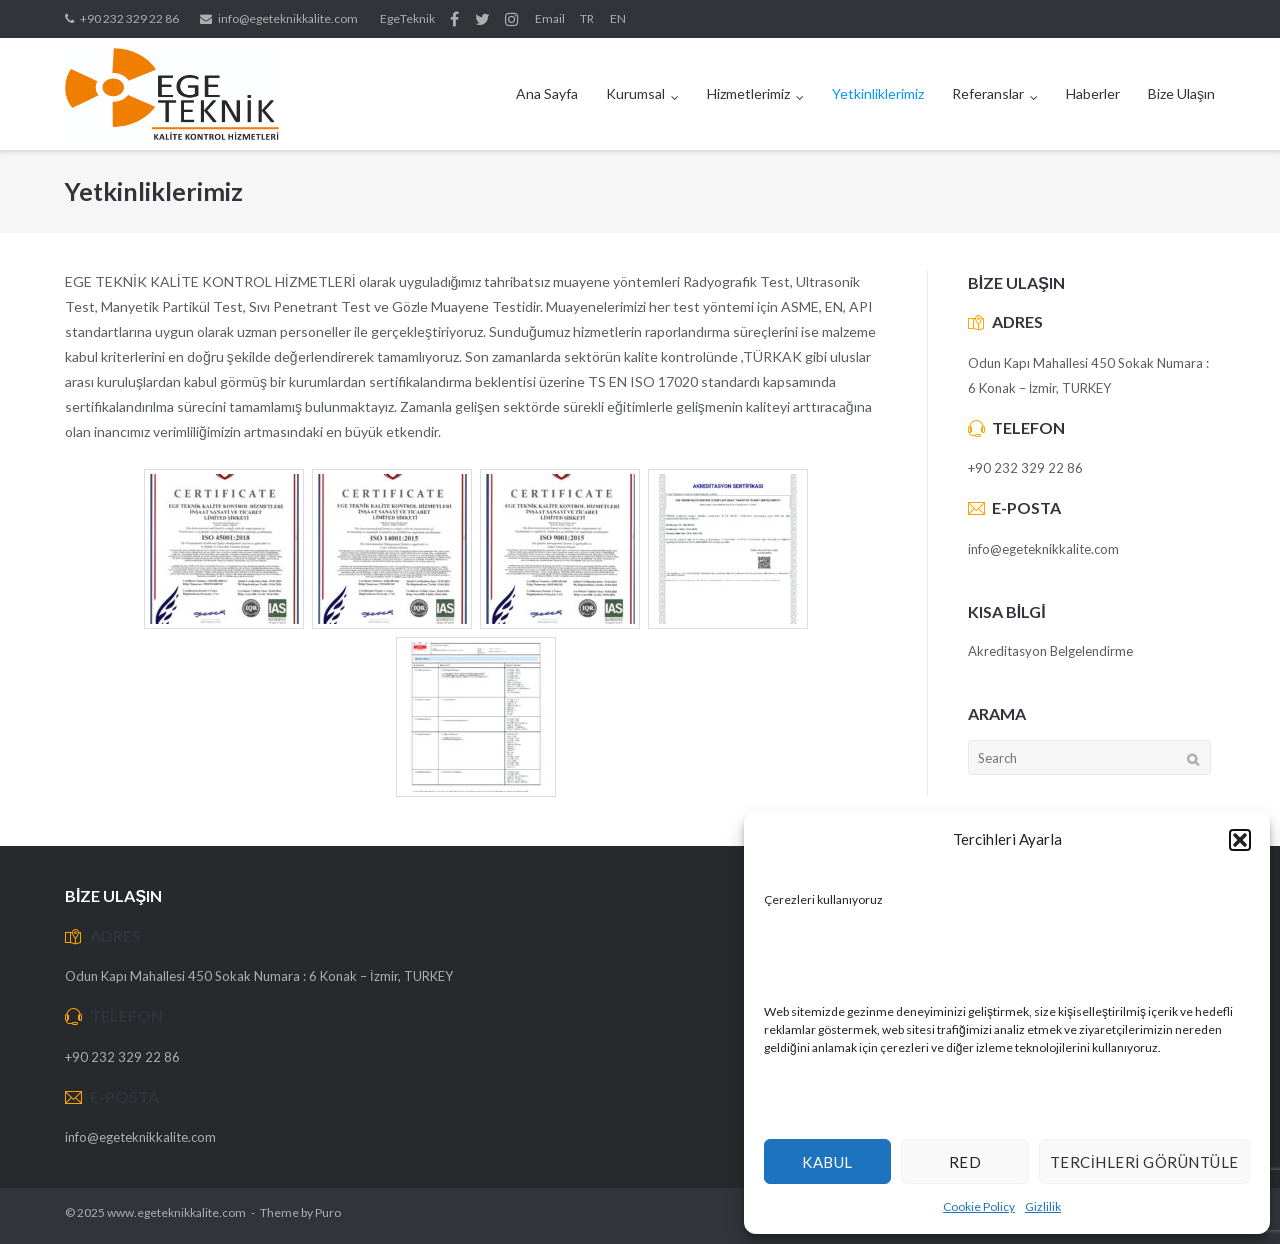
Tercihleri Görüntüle (1144, 1162)
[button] (1240, 840)
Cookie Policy (979, 1206)
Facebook (454, 19)
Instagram (512, 19)
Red (965, 1162)
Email (550, 18)
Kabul (827, 1162)
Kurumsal (635, 93)
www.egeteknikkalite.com (176, 1212)
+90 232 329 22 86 (129, 18)
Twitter (482, 19)
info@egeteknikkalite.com (288, 18)
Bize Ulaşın (1181, 93)
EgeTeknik (407, 18)
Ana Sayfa (547, 93)
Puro (328, 1212)
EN (618, 18)
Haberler (1093, 93)
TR (587, 18)
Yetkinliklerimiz (878, 93)
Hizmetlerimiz (748, 93)
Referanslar (988, 93)
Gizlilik (1043, 1206)
